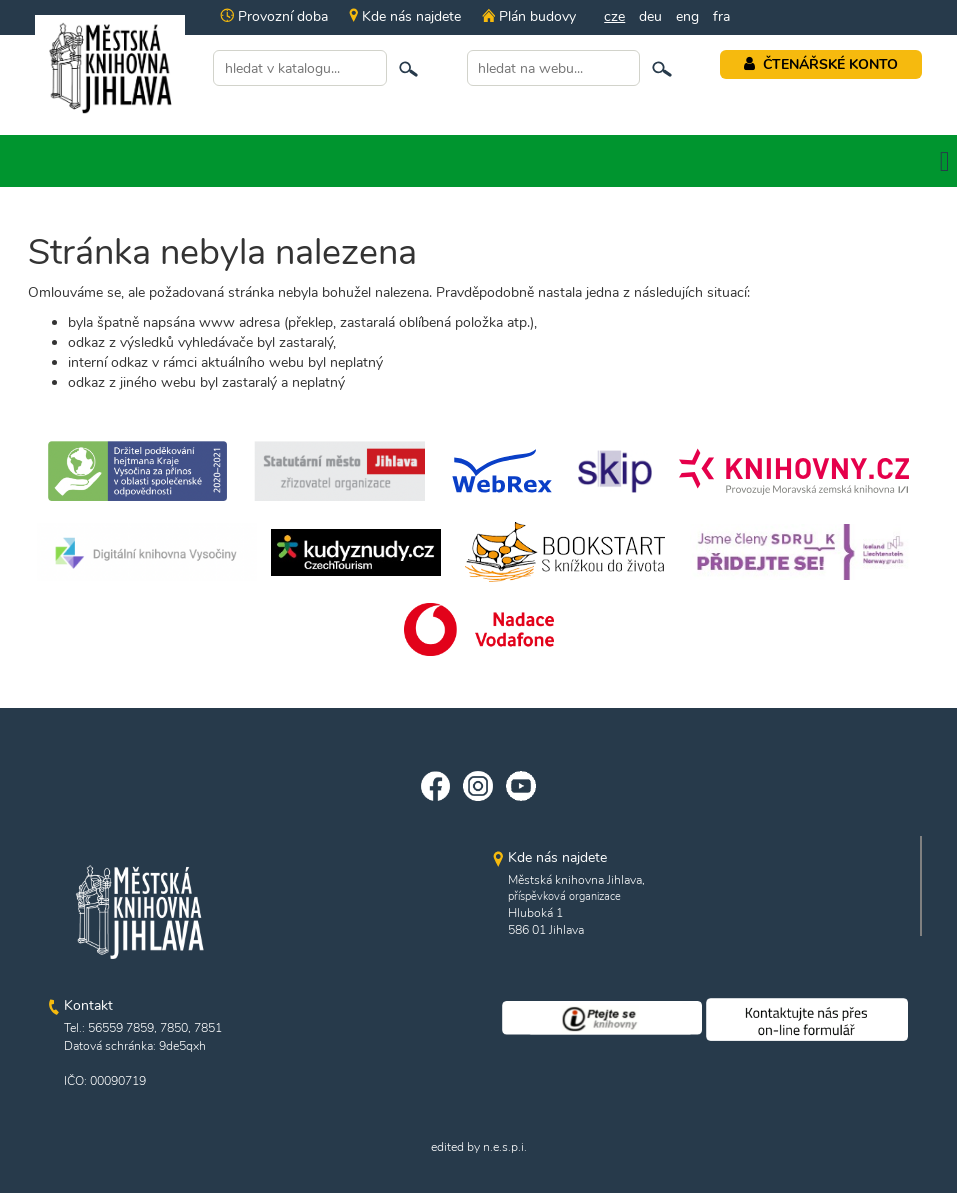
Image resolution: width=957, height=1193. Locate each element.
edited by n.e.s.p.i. (479, 1147)
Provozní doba (274, 16)
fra (721, 16)
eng (687, 16)
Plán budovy (529, 16)
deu (650, 16)
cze (614, 16)
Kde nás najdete (405, 16)
